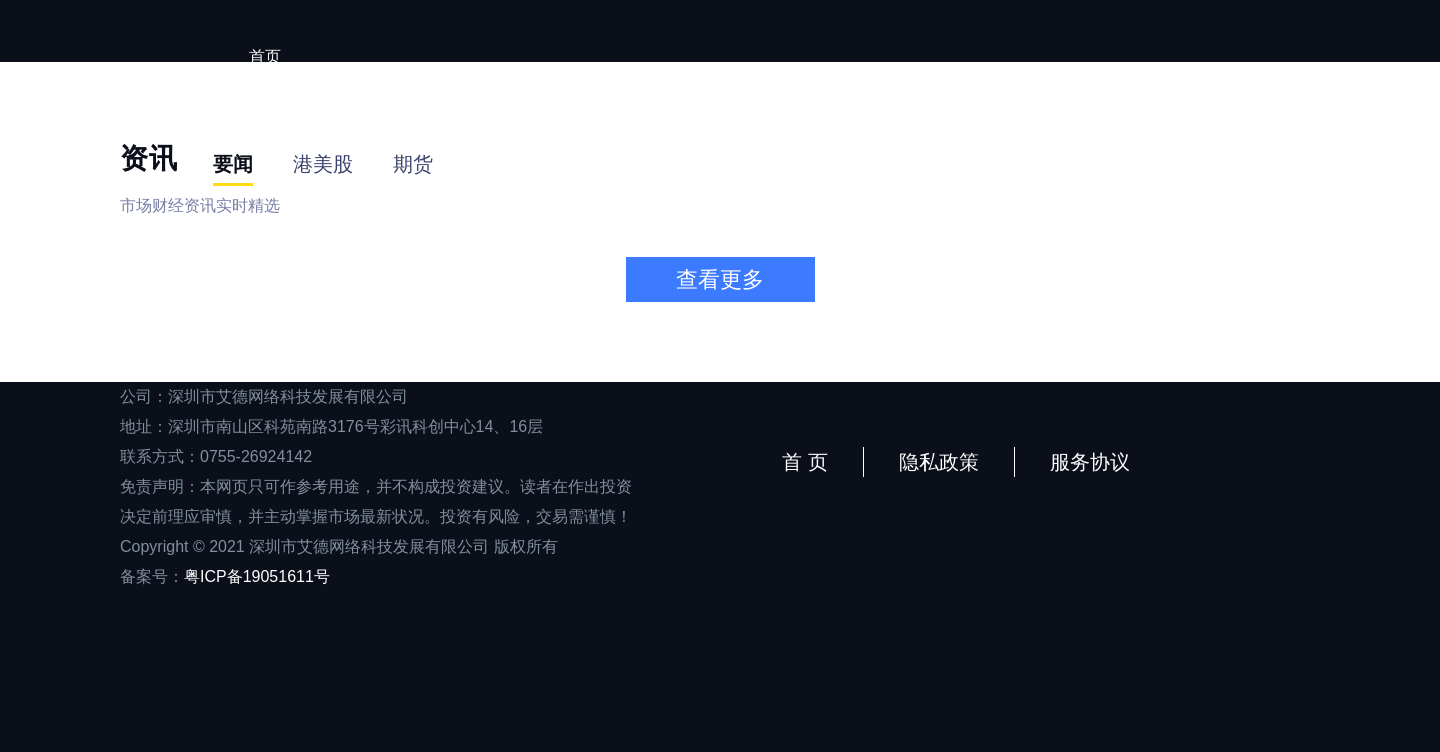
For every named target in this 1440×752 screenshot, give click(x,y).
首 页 (805, 462)
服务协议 (1090, 462)
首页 (265, 56)
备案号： (225, 576)
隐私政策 (939, 462)
